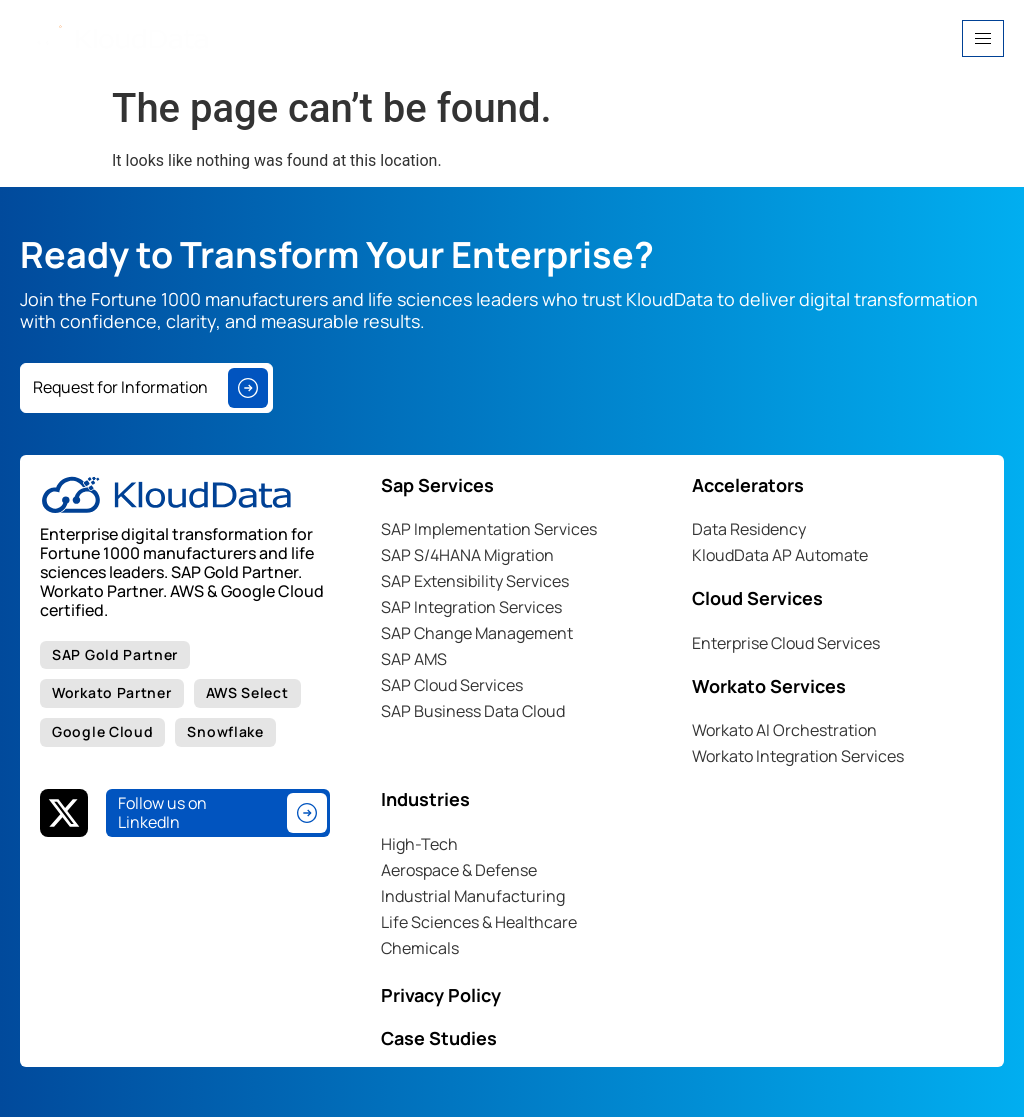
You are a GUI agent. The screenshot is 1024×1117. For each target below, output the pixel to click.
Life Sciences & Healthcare (479, 922)
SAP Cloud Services (452, 685)
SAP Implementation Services (489, 529)
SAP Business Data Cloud (473, 711)
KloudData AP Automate (780, 555)
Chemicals (420, 948)
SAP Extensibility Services (475, 581)
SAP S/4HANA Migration (467, 555)
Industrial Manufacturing (473, 896)
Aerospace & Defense (459, 870)
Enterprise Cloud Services (786, 643)
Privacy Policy (441, 995)
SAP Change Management (477, 633)
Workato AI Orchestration (784, 730)
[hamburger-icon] (983, 38)
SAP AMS (414, 659)
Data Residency (749, 529)
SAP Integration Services (471, 607)
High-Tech (419, 844)
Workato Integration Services (798, 756)
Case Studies (439, 1038)
